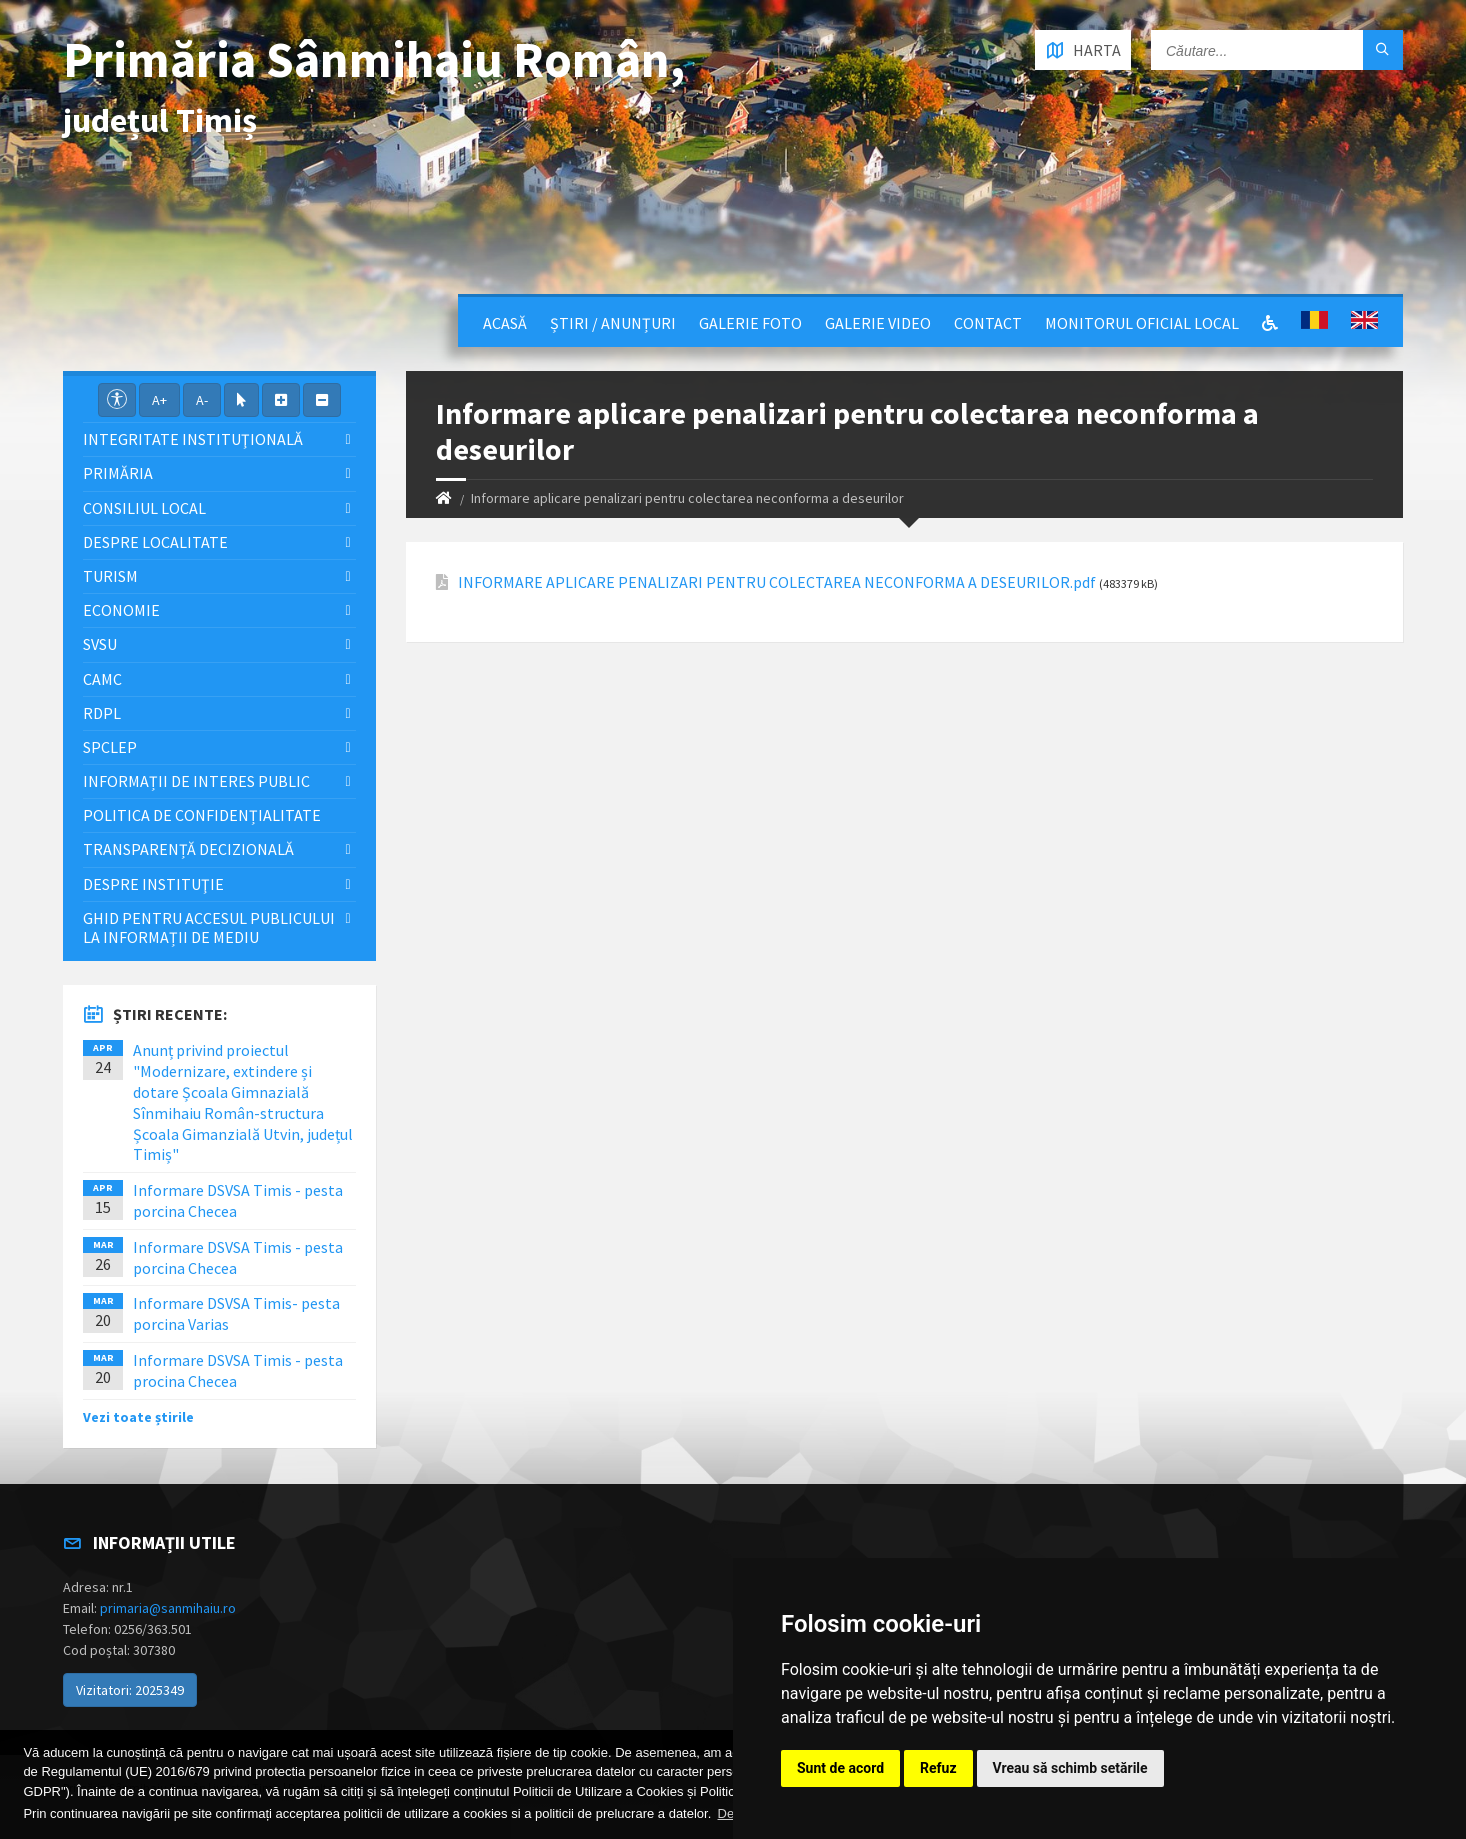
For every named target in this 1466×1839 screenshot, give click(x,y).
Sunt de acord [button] (840, 1768)
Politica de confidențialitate (202, 815)
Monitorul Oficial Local (1142, 323)
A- (202, 400)
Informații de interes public (196, 781)
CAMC (102, 679)
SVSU (100, 644)
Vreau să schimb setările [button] (1070, 1768)
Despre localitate (155, 542)
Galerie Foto (750, 323)
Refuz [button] (938, 1768)
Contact (988, 323)
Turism (110, 576)
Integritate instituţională (193, 439)
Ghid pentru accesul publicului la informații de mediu (209, 927)
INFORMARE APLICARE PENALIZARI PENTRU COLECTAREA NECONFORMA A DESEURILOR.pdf (777, 582)
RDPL (102, 713)
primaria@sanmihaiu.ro (168, 1608)
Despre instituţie (153, 884)
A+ (159, 400)
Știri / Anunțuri (613, 323)
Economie (121, 610)
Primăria (118, 473)
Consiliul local (144, 508)
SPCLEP (110, 747)
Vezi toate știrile (138, 1417)
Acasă (505, 323)
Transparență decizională (188, 849)
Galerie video (878, 323)
